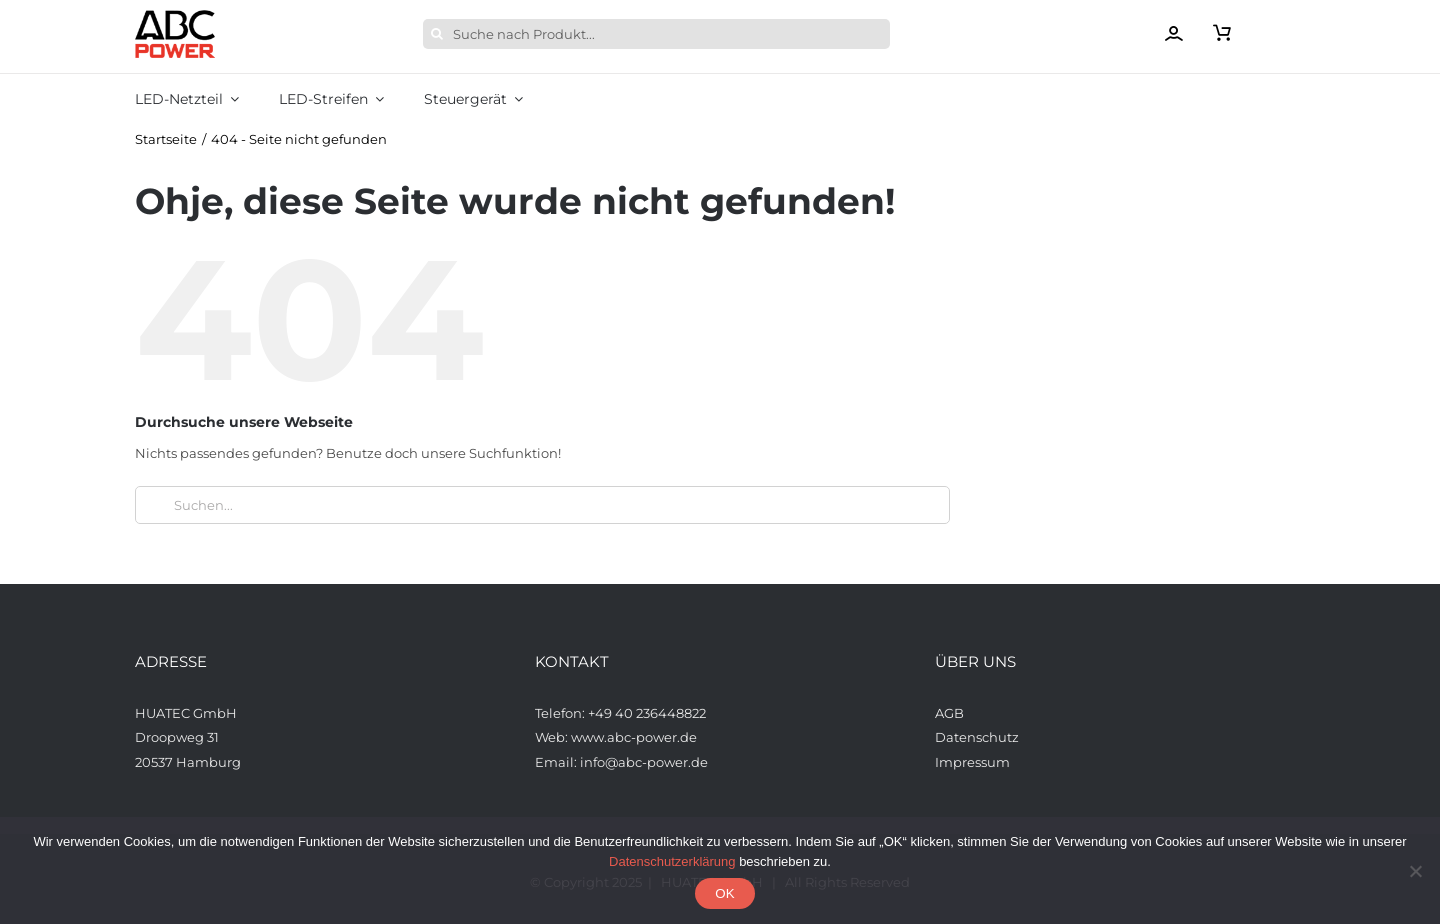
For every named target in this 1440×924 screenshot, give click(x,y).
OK (724, 893)
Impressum (972, 762)
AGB (951, 713)
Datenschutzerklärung (672, 861)
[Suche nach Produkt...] (656, 34)
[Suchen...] (542, 505)
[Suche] (438, 34)
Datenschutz (977, 737)
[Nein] (1415, 871)
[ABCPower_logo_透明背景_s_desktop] (175, 16)
